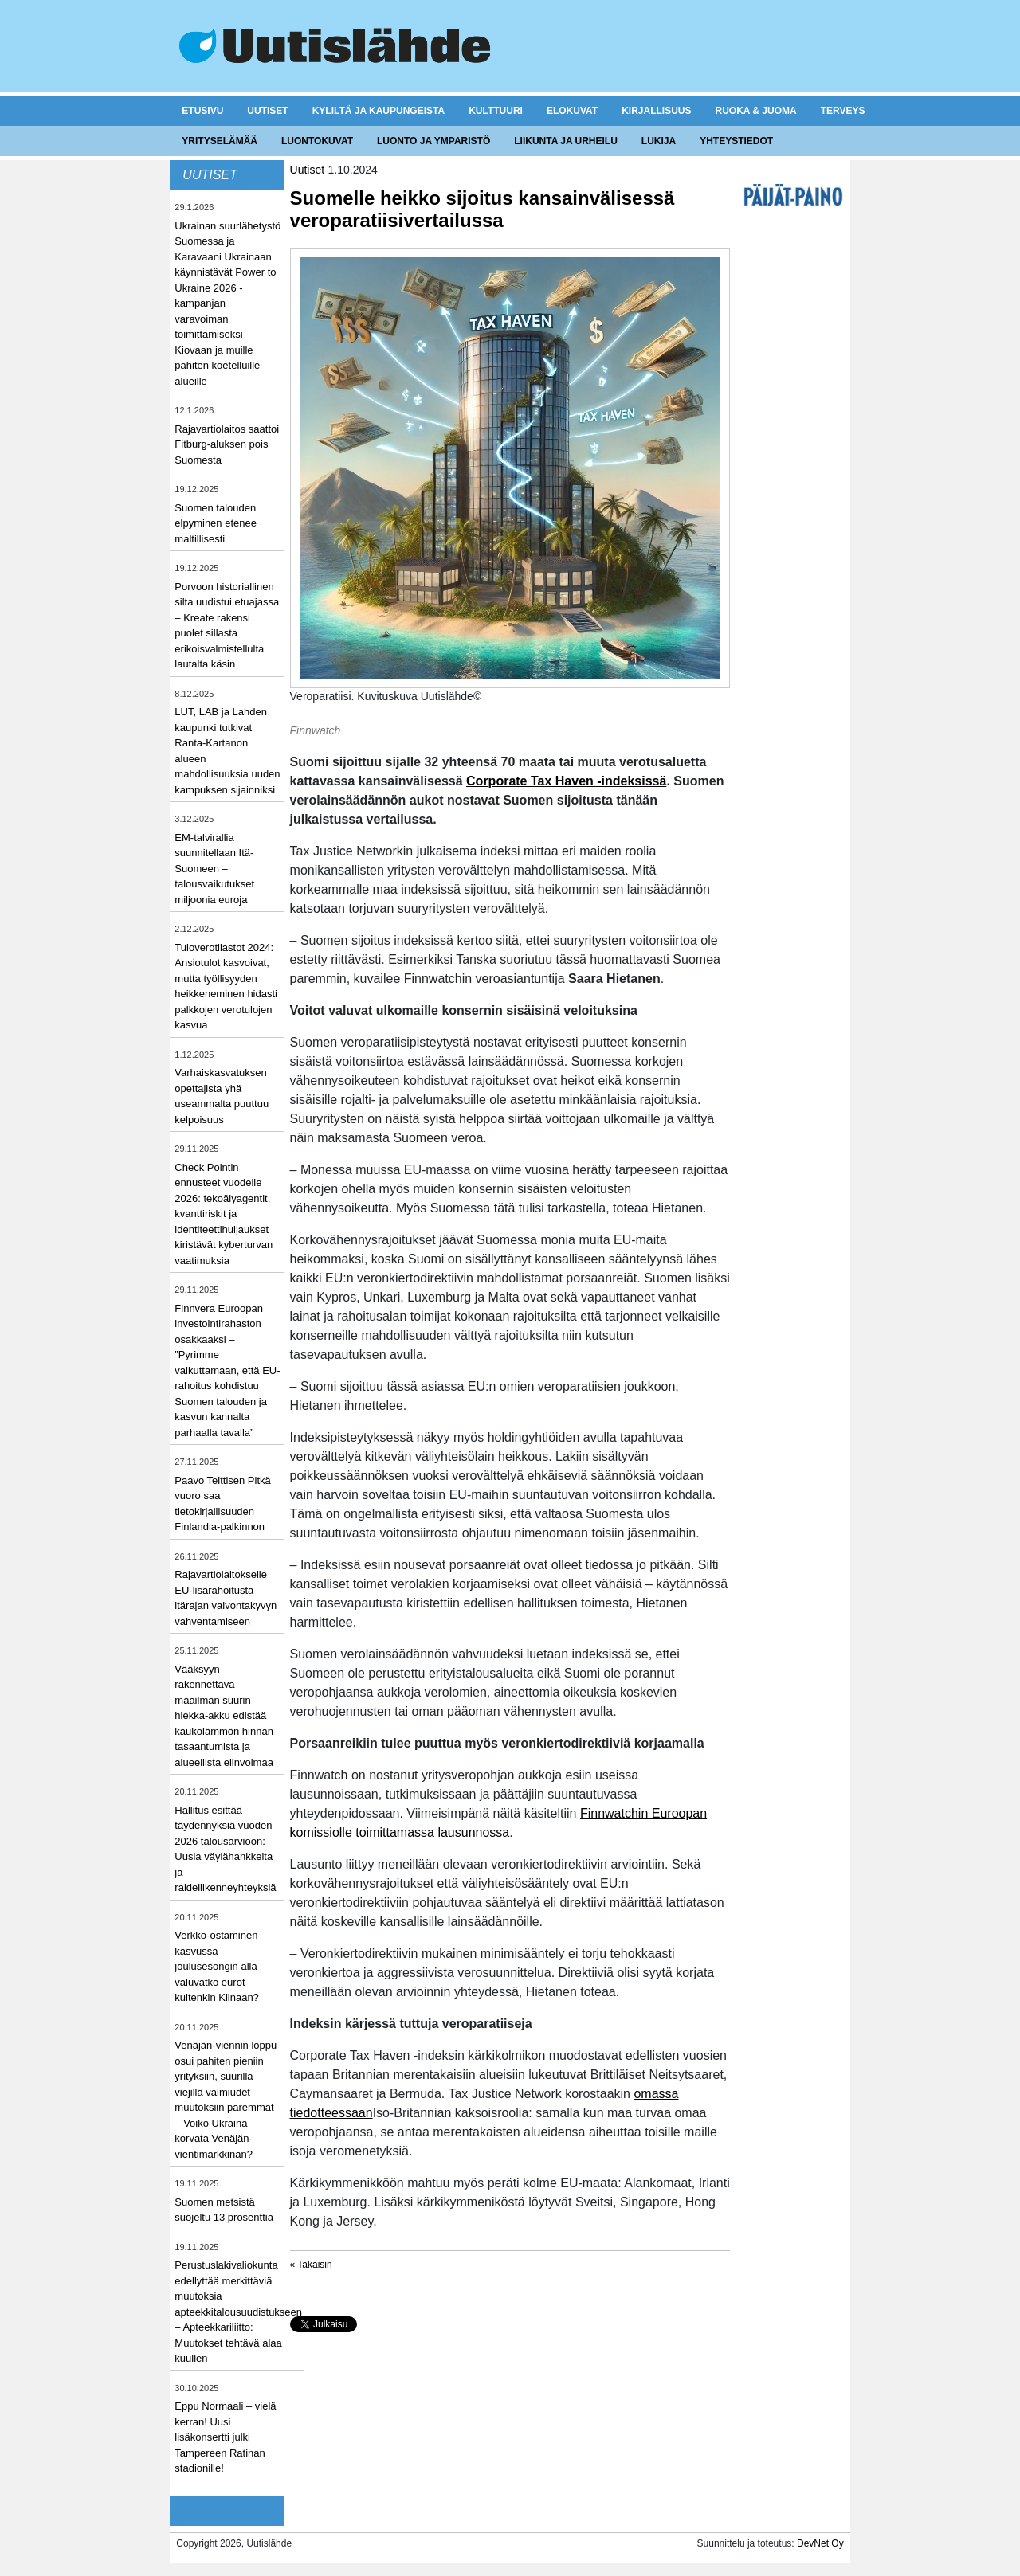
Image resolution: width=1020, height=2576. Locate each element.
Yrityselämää (219, 141)
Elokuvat (572, 110)
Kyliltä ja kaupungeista (378, 110)
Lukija (658, 141)
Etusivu (202, 110)
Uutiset (267, 110)
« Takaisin (311, 2264)
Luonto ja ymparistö (433, 141)
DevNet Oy (820, 2543)
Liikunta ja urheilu (566, 141)
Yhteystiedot (736, 141)
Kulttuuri (496, 110)
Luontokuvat (317, 141)
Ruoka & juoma (755, 110)
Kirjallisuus (656, 110)
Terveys (843, 110)
